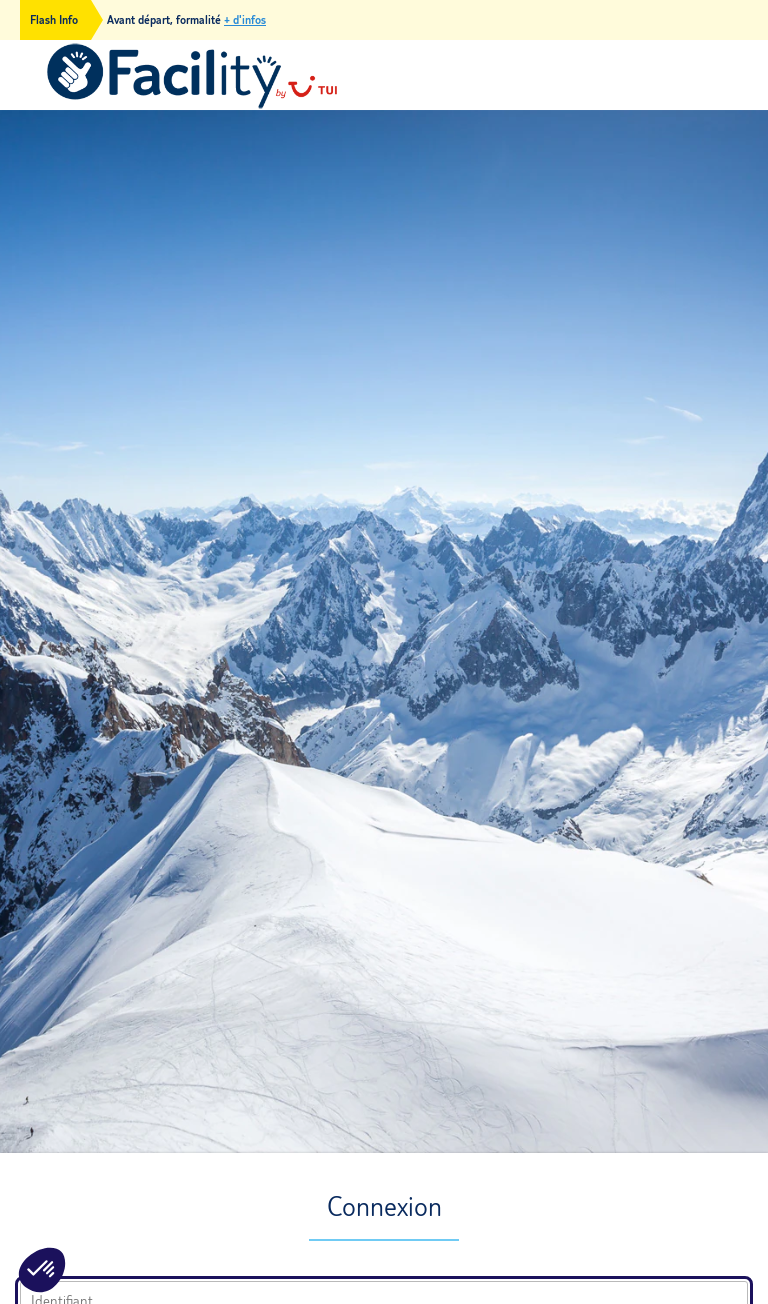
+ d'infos (245, 20)
